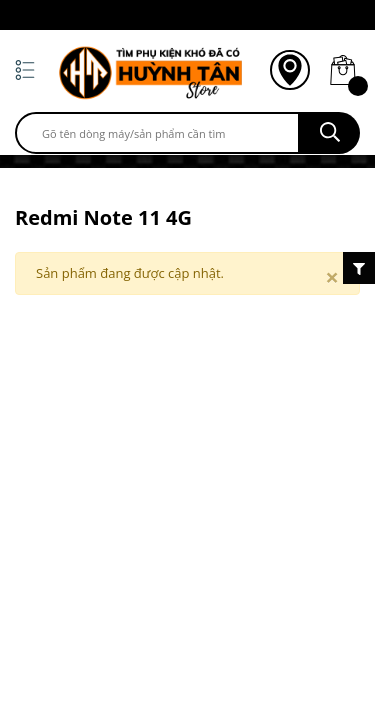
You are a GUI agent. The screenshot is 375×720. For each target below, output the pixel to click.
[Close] (332, 277)
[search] (157, 133)
